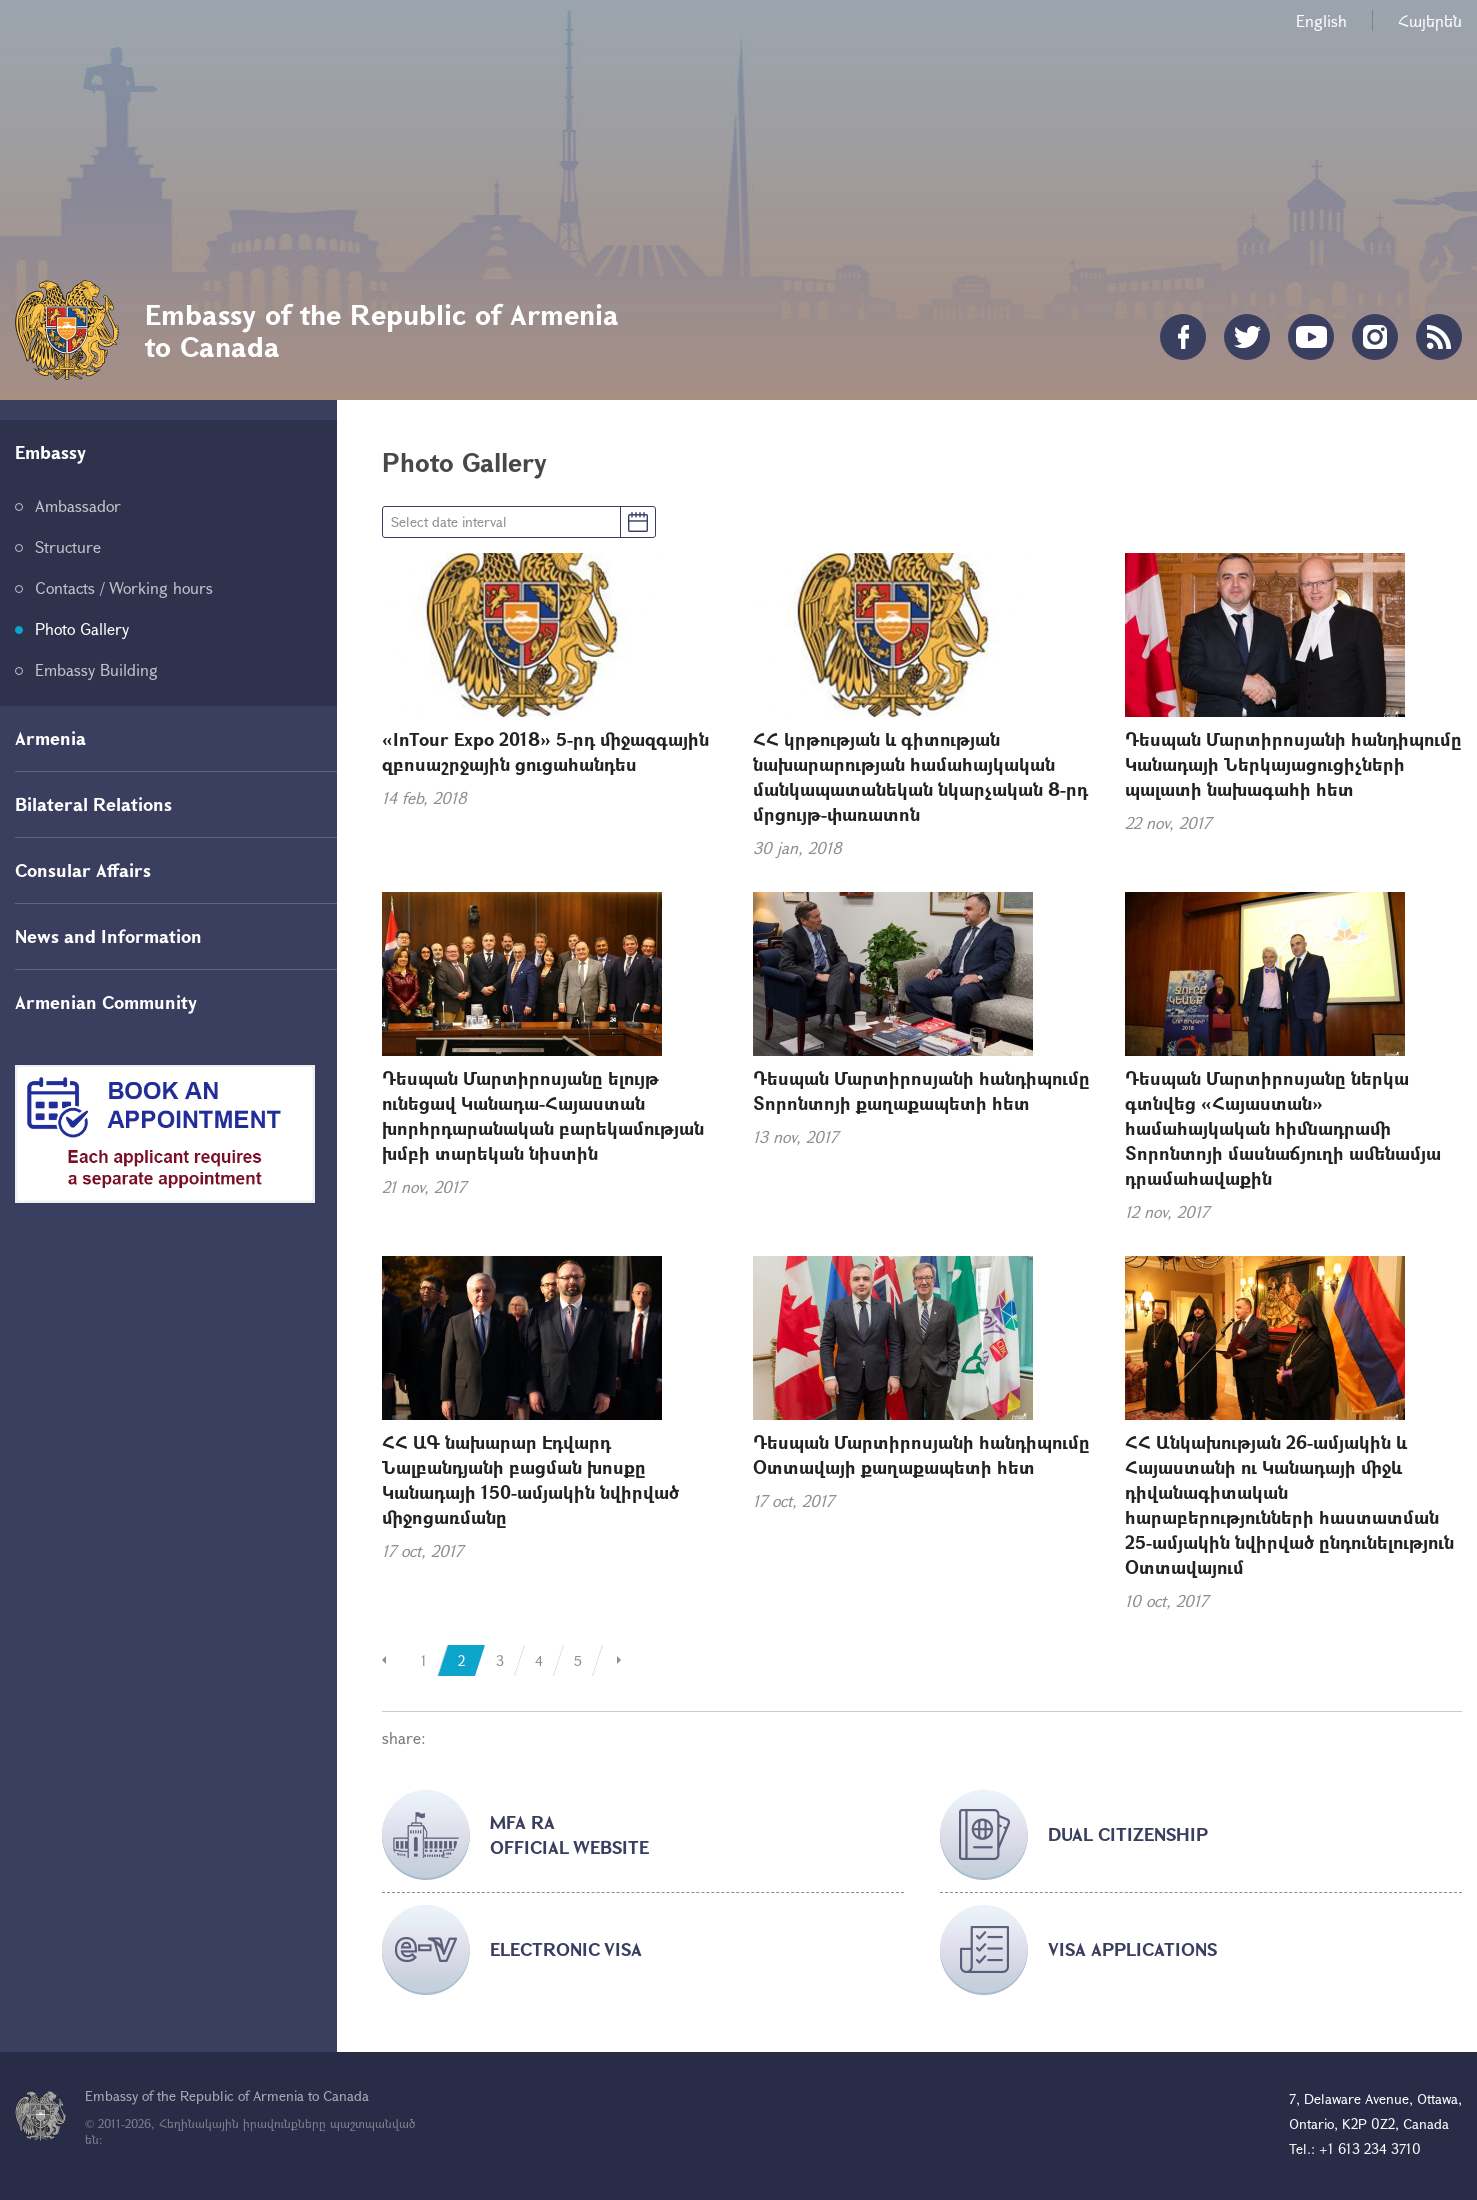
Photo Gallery (82, 628)
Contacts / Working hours (124, 587)
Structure (68, 546)
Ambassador (78, 505)
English (1321, 20)
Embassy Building (96, 669)
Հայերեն (1430, 20)
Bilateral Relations (93, 804)
